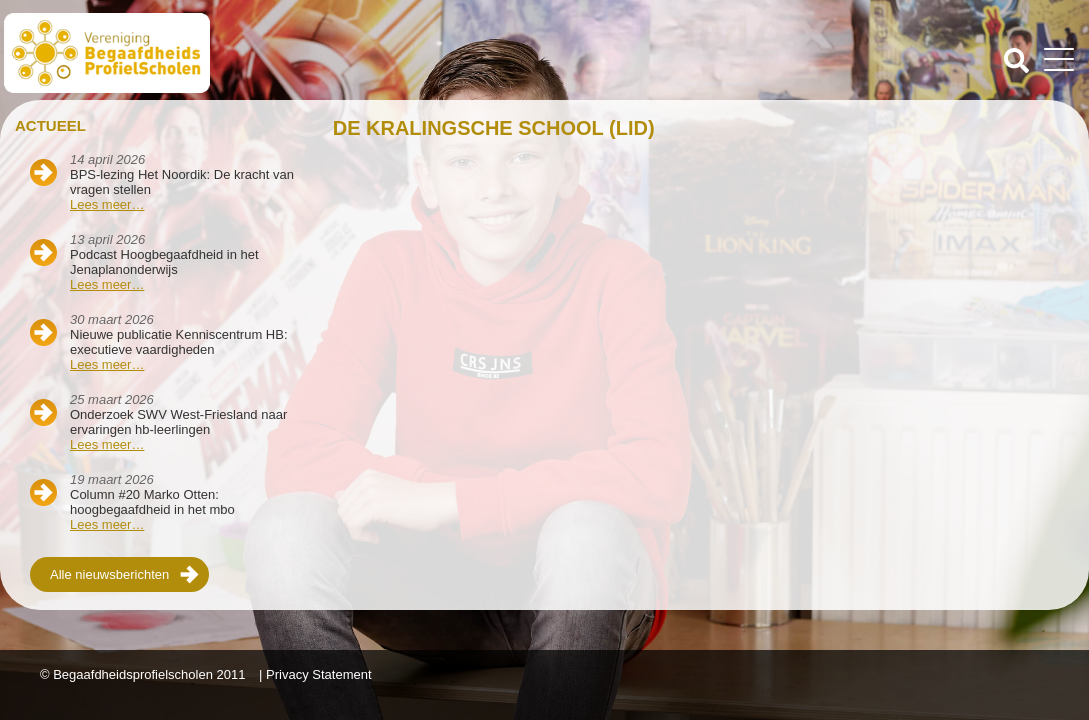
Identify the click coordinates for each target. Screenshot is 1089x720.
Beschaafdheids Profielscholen (276, 53)
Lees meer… (107, 204)
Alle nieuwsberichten (109, 574)
